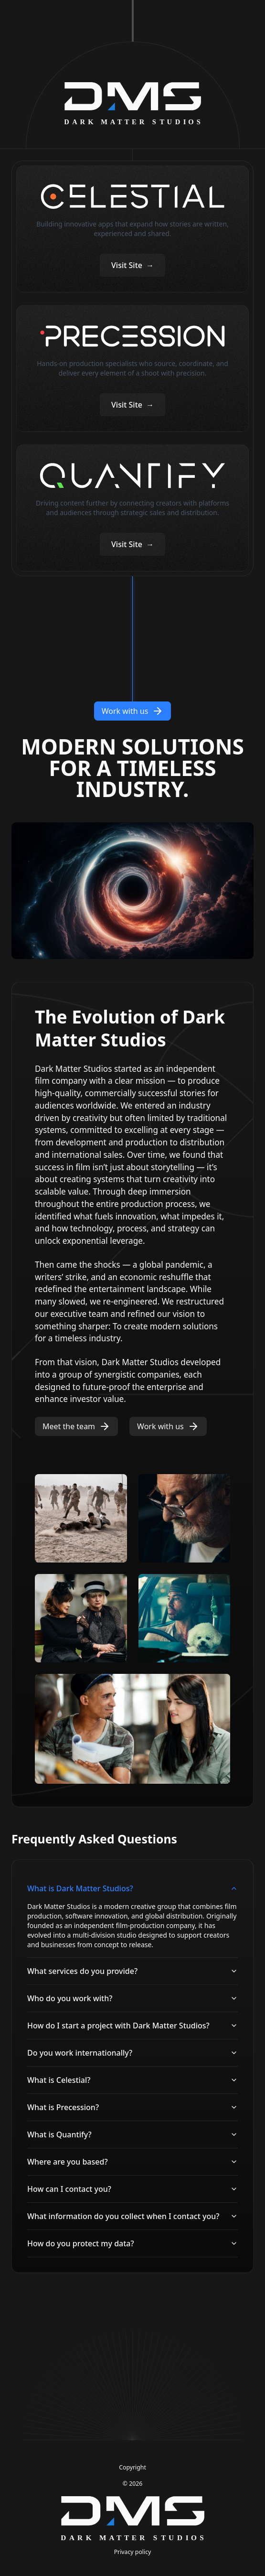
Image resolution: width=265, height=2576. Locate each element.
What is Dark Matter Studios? (132, 1888)
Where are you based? (132, 2161)
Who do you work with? (132, 1998)
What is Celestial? (132, 2080)
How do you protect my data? (132, 2243)
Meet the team (76, 1426)
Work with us (133, 711)
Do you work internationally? (132, 2053)
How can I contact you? (132, 2189)
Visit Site (132, 265)
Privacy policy (132, 2552)
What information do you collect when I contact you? (132, 2216)
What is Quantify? (132, 2134)
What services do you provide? (132, 1971)
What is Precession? (132, 2107)
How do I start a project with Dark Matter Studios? (132, 2025)
